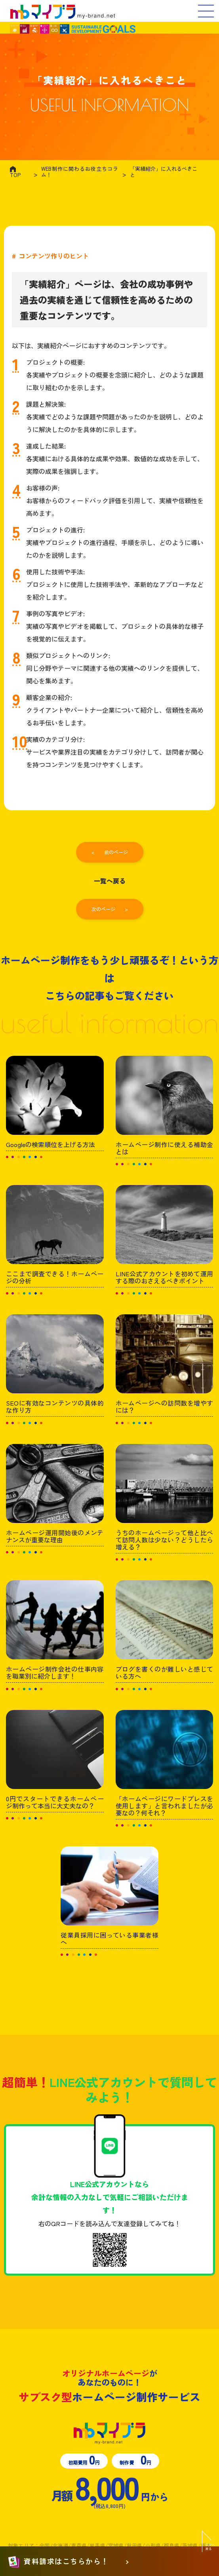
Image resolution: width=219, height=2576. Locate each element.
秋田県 (135, 2545)
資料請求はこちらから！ (66, 2562)
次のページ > (109, 909)
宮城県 (116, 2545)
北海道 (61, 2545)
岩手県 (97, 2545)
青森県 (79, 2545)
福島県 (171, 2545)
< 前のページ (109, 852)
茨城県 (190, 2545)
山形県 (153, 2545)
